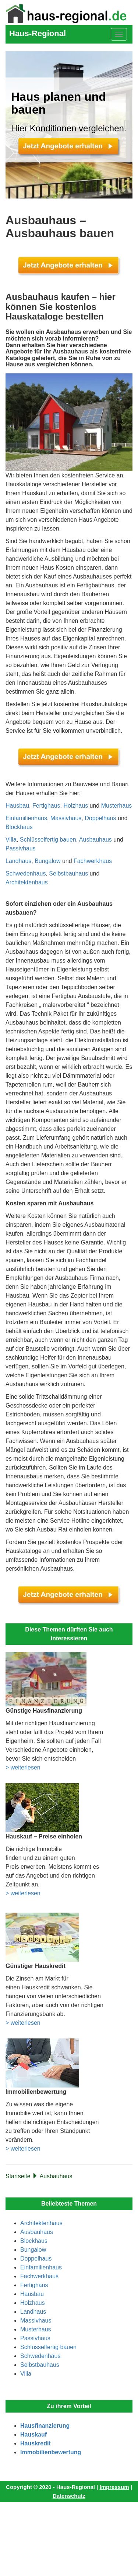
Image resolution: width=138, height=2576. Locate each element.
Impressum (114, 2487)
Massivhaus (65, 818)
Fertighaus (46, 805)
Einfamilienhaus (26, 818)
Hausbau (17, 805)
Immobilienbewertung (50, 2452)
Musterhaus (116, 805)
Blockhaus (19, 827)
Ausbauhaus (95, 839)
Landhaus (18, 861)
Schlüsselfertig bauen (48, 839)
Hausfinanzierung (45, 2426)
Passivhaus (21, 848)
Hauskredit (35, 2443)
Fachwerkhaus (93, 861)
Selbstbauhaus (68, 873)
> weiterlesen (23, 1767)
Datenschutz (69, 2496)
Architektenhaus (27, 882)
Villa (11, 839)
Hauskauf (33, 2434)
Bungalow (47, 861)
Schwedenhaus (26, 873)
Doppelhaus (100, 818)
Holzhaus (75, 805)
